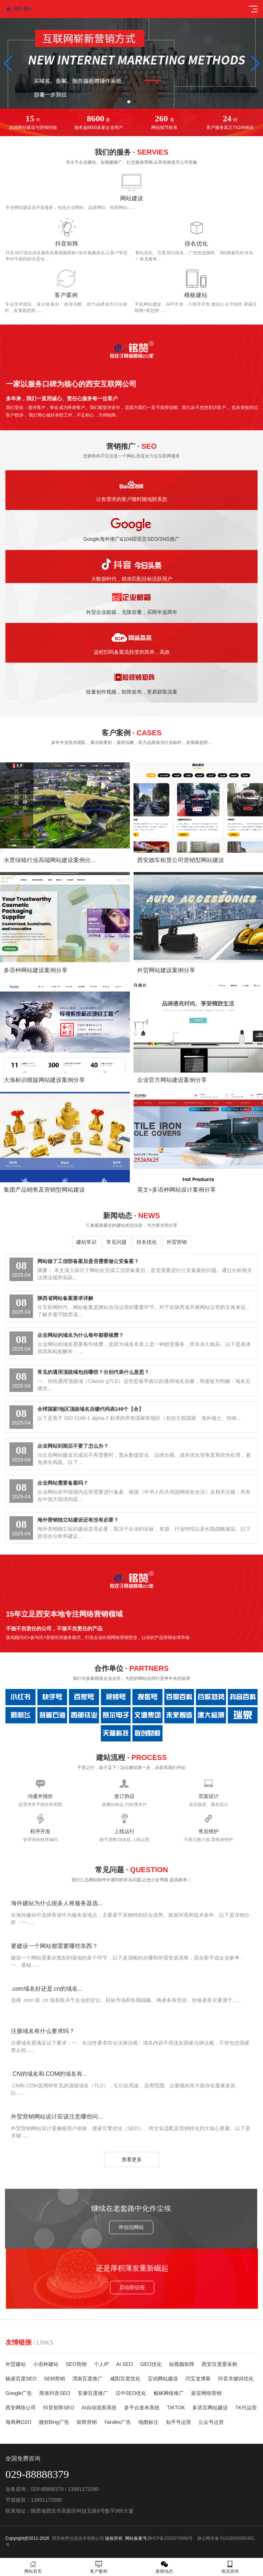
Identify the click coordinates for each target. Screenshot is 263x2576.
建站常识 (86, 1242)
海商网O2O (18, 2422)
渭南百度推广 (87, 2378)
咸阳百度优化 (125, 2378)
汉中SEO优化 (131, 2393)
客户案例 (98, 2567)
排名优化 (146, 1242)
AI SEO (124, 2364)
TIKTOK (176, 2407)
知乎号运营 (178, 2422)
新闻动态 (164, 2567)
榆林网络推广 (168, 2393)
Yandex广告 (117, 2422)
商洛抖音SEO (54, 2393)
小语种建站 (45, 2364)
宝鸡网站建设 (163, 2378)
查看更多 (132, 2159)
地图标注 (148, 2422)
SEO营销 (76, 2364)
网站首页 (33, 2567)
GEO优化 (151, 2364)
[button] (128, 101)
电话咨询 (230, 2567)
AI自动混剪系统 (99, 2407)
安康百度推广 (93, 2393)
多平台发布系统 (142, 2407)
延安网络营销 (206, 2393)
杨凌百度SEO (21, 2378)
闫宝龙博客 (198, 2378)
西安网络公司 (20, 2407)
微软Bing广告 (54, 2422)
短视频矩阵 (181, 2364)
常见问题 (116, 1242)
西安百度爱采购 (219, 2364)
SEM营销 (54, 2378)
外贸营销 (177, 1242)
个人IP (101, 2364)
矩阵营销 (87, 2422)
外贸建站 (15, 2364)
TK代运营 (246, 2407)
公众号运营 (211, 2422)
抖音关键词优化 (236, 2378)
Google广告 (18, 2393)
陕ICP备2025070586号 (170, 2538)
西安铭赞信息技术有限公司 (78, 2538)
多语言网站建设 (210, 2407)
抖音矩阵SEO (58, 2407)
